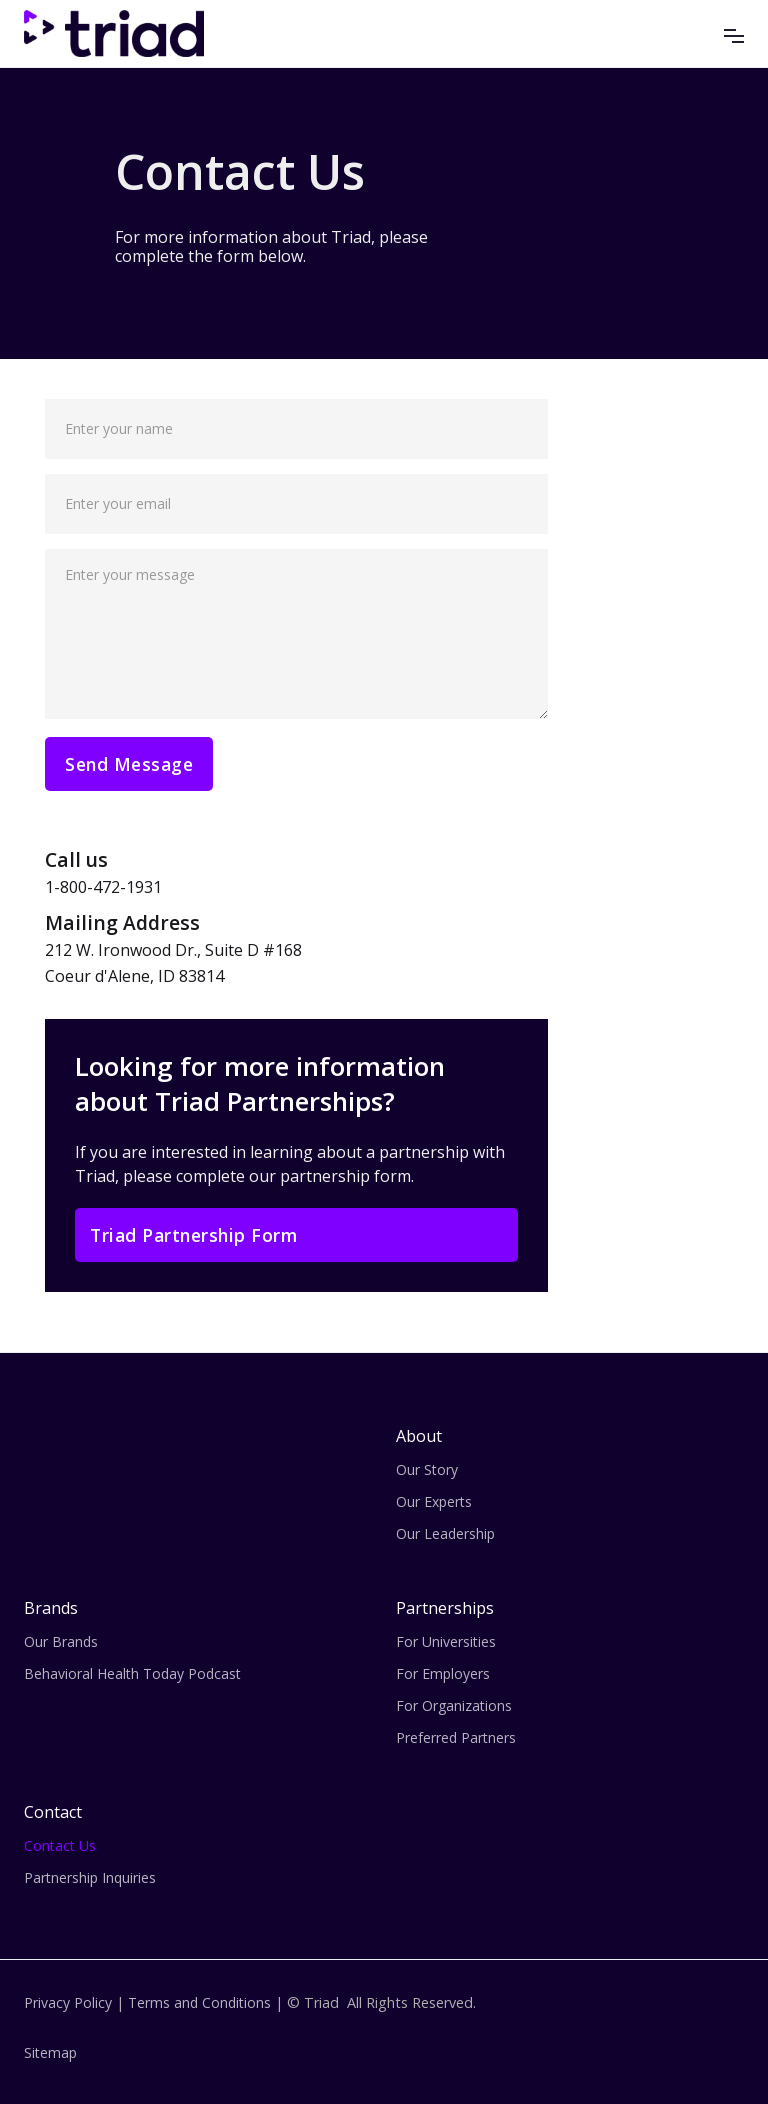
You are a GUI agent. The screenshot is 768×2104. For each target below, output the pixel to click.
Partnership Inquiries (90, 1877)
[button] (734, 33)
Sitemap (50, 2052)
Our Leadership (445, 1533)
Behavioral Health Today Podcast (132, 1673)
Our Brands (61, 1641)
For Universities (446, 1641)
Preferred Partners (456, 1737)
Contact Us (60, 1845)
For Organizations (454, 1705)
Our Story (427, 1469)
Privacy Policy (68, 2002)
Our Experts (434, 1501)
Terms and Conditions (199, 2002)
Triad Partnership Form (193, 1235)
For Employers (443, 1673)
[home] (114, 33)
